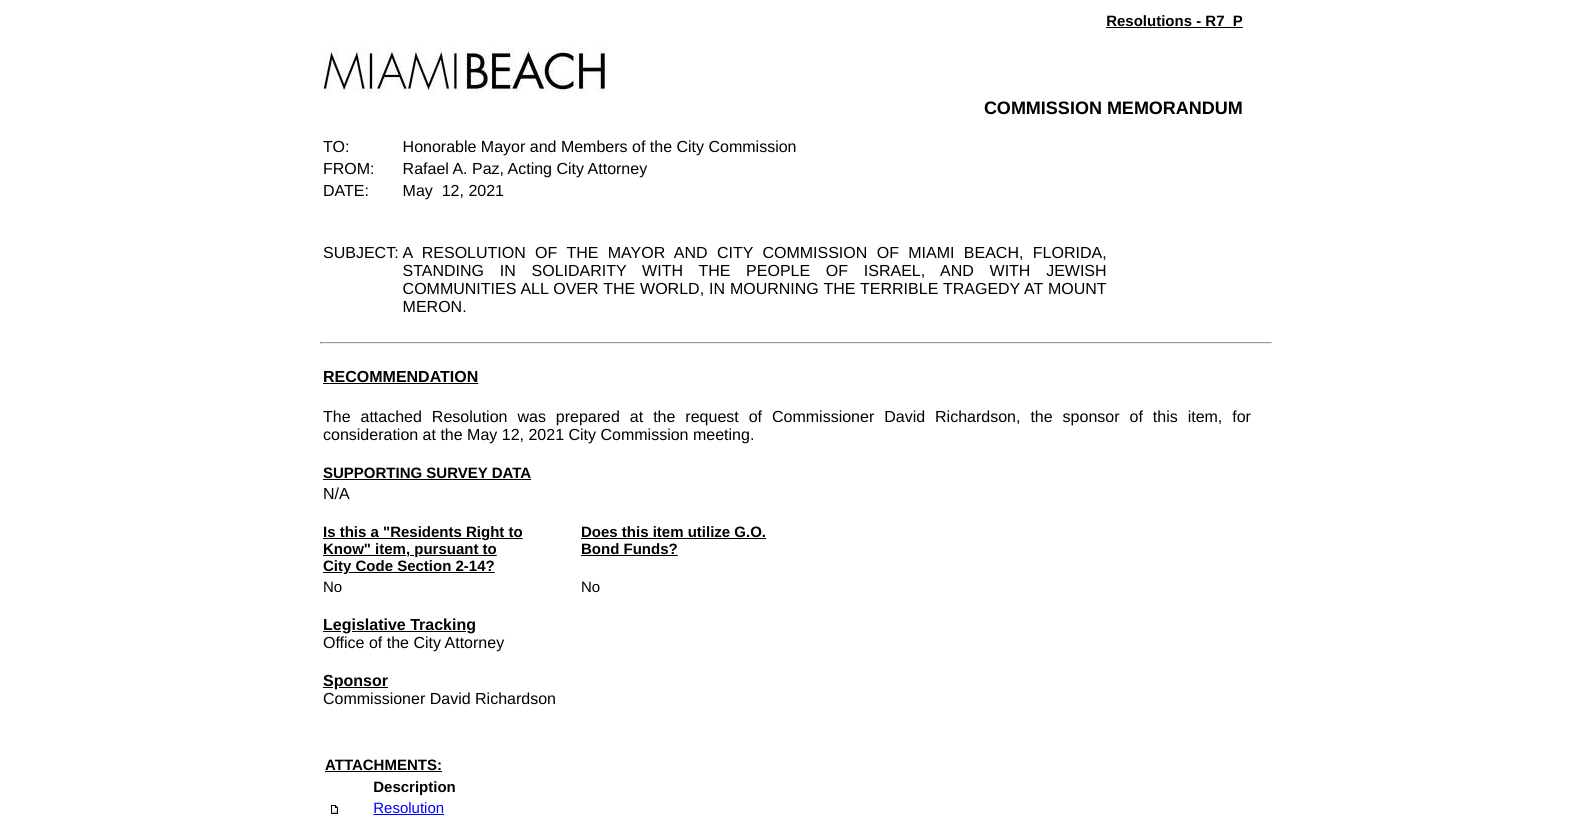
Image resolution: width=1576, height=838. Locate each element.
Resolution (408, 808)
